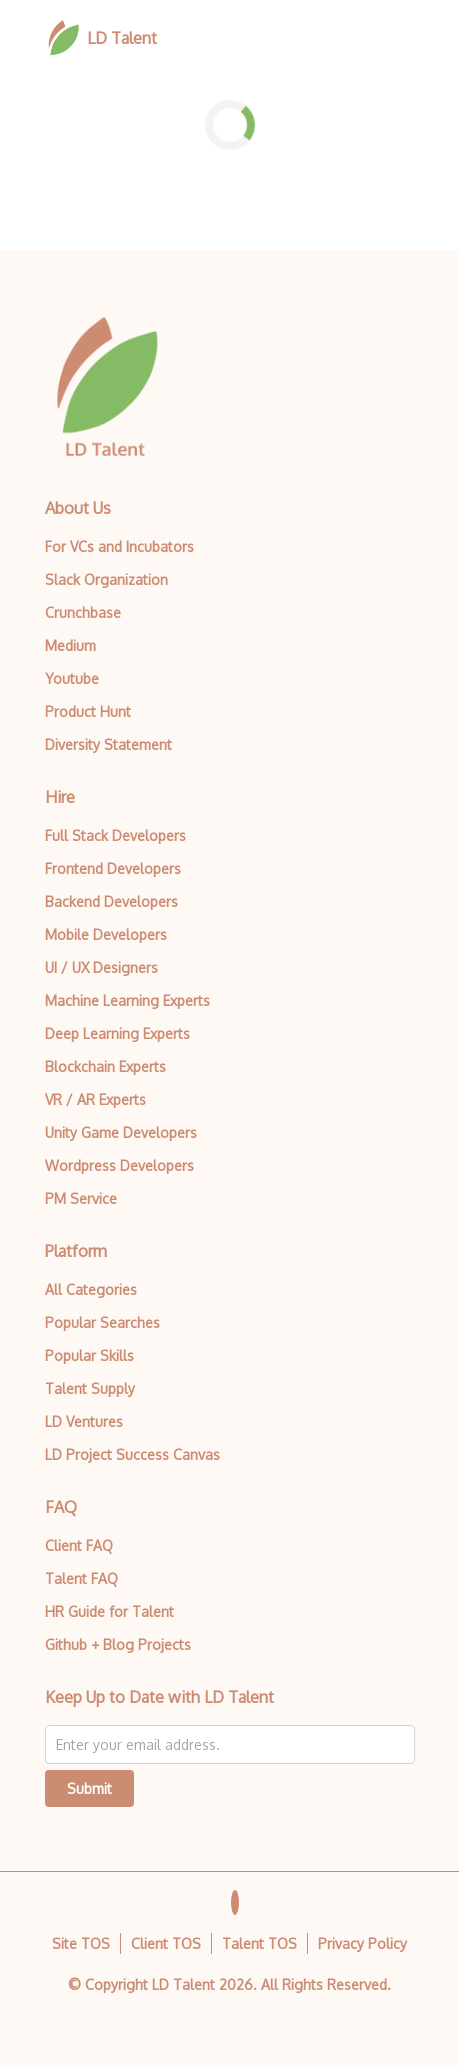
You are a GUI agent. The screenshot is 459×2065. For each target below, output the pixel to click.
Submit (89, 1788)
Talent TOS (259, 1943)
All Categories (91, 1289)
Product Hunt (88, 711)
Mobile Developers (106, 934)
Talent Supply (90, 1388)
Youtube (72, 678)
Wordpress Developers (119, 1165)
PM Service (81, 1198)
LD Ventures (84, 1421)
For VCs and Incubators (119, 546)
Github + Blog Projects (118, 1644)
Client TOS (166, 1943)
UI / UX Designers (101, 967)
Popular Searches (102, 1322)
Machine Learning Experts (127, 1000)
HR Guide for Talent (109, 1611)
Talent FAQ (81, 1578)
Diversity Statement (108, 744)
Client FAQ (79, 1545)
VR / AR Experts (95, 1099)
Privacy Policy (362, 1943)
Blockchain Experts (105, 1066)
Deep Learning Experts (117, 1033)
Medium (70, 645)
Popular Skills (89, 1355)
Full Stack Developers (115, 835)
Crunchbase (83, 612)
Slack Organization (106, 579)
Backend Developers (111, 901)
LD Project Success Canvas (132, 1454)
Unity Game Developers (121, 1132)
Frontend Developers (113, 868)
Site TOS (81, 1943)
